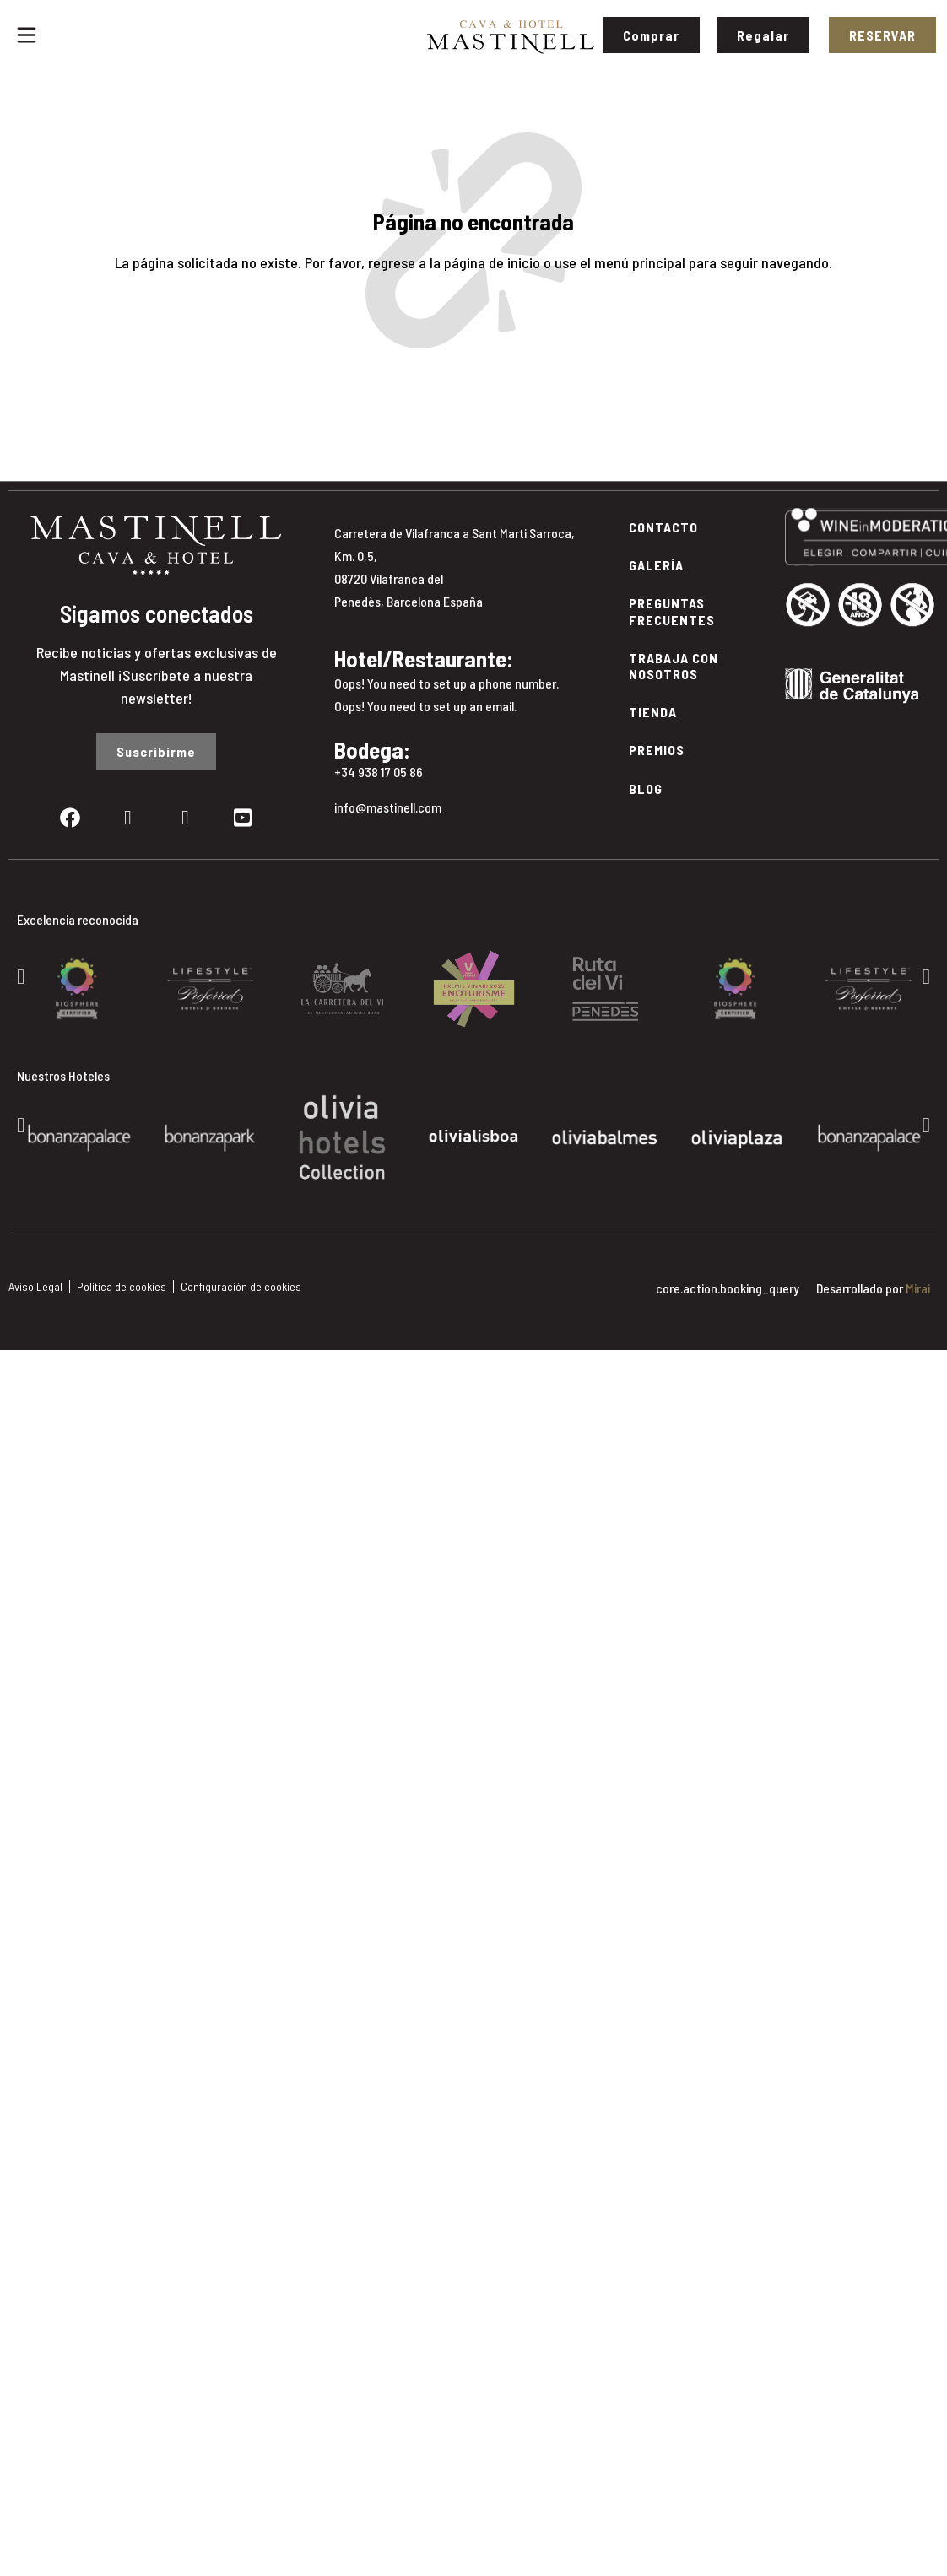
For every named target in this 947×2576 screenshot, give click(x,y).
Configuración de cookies (241, 1286)
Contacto (663, 527)
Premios (657, 750)
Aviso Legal (35, 1286)
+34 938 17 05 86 (378, 772)
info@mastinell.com (387, 807)
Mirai (918, 1288)
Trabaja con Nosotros (673, 666)
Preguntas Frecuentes (672, 611)
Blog (646, 788)
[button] (20, 975)
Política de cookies (121, 1286)
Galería (656, 565)
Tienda (653, 712)
